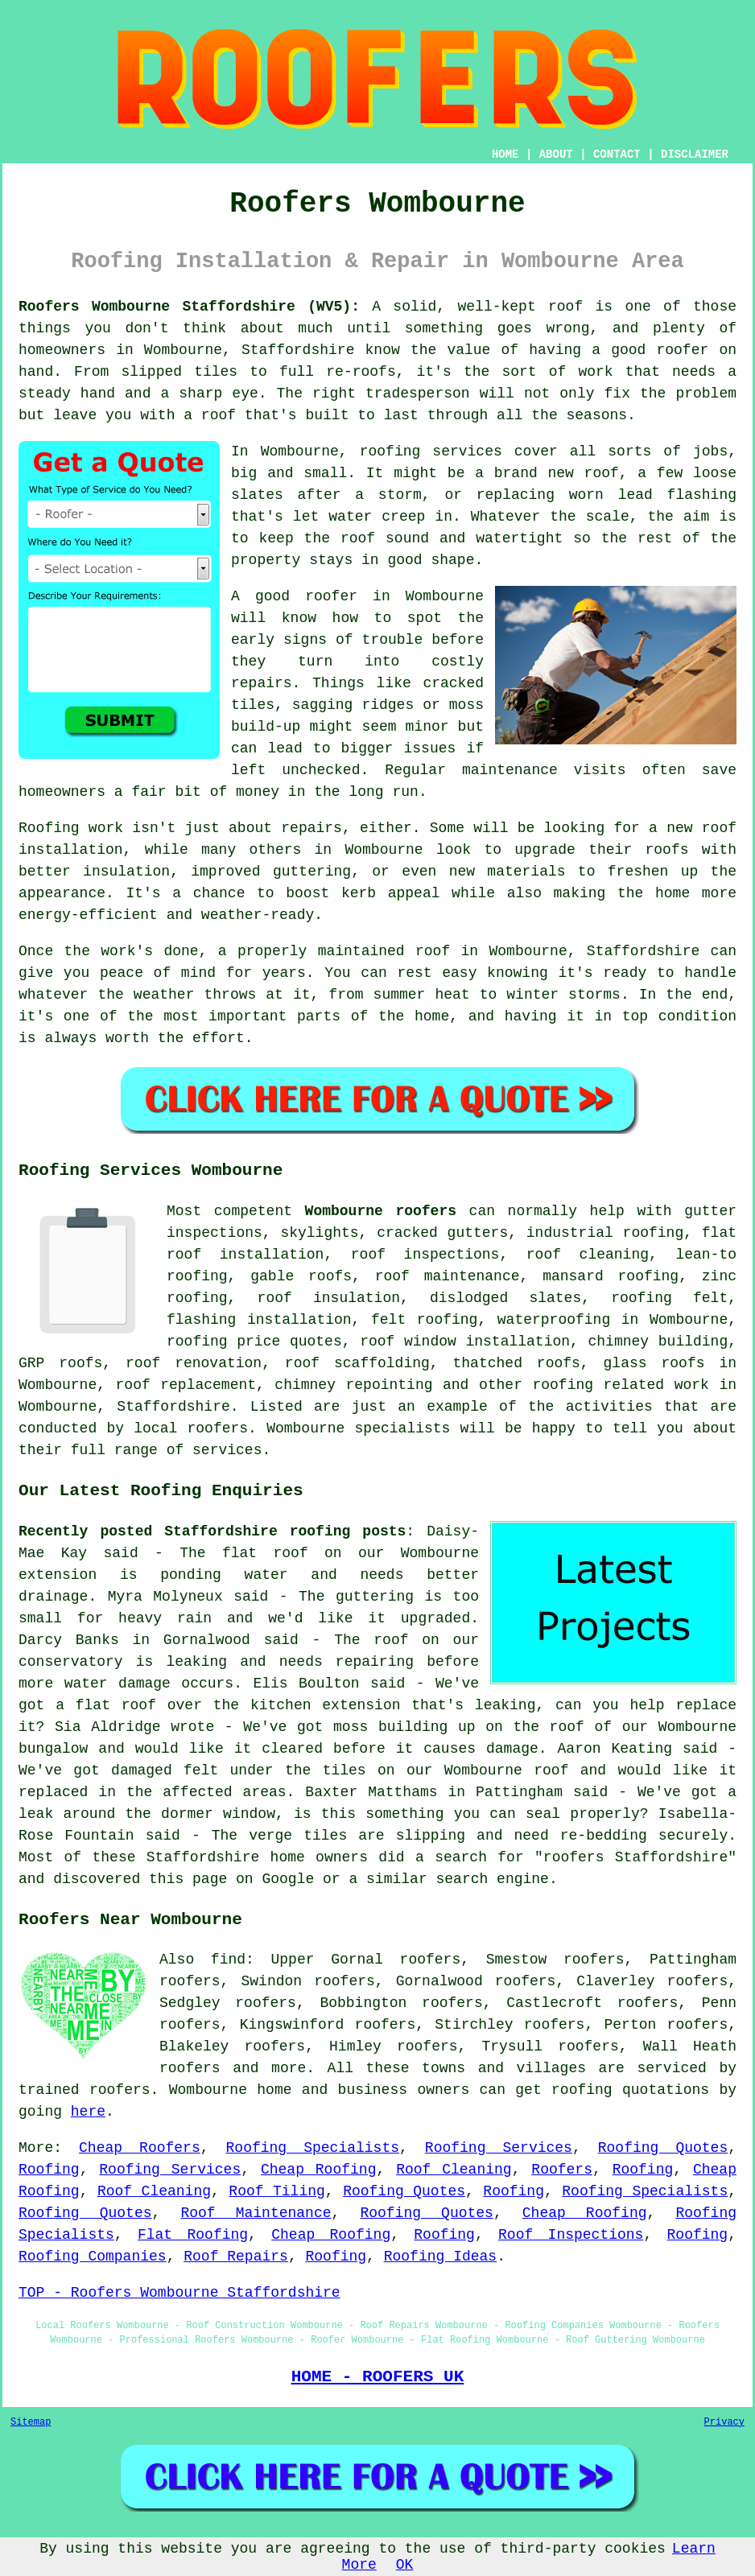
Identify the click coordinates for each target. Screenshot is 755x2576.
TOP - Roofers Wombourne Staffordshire (179, 2293)
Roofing (49, 2170)
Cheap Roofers (139, 2148)
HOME (505, 154)
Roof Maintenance (255, 2213)
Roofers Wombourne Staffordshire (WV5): (189, 307)
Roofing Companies (93, 2256)
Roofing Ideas (440, 2256)
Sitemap (30, 2422)
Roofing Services (498, 2148)
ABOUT (556, 154)
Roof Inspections (570, 2235)
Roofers (561, 2170)
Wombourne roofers (380, 1211)
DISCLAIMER (694, 154)
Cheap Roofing (319, 2170)
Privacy (724, 2422)
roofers (190, 2068)
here (88, 2112)
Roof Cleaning (454, 2170)
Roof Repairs (236, 2256)
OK (405, 2565)
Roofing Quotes (663, 2148)
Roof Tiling (277, 2191)
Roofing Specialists (312, 2148)
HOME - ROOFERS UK (377, 2376)
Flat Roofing (193, 2235)
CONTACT (617, 154)
